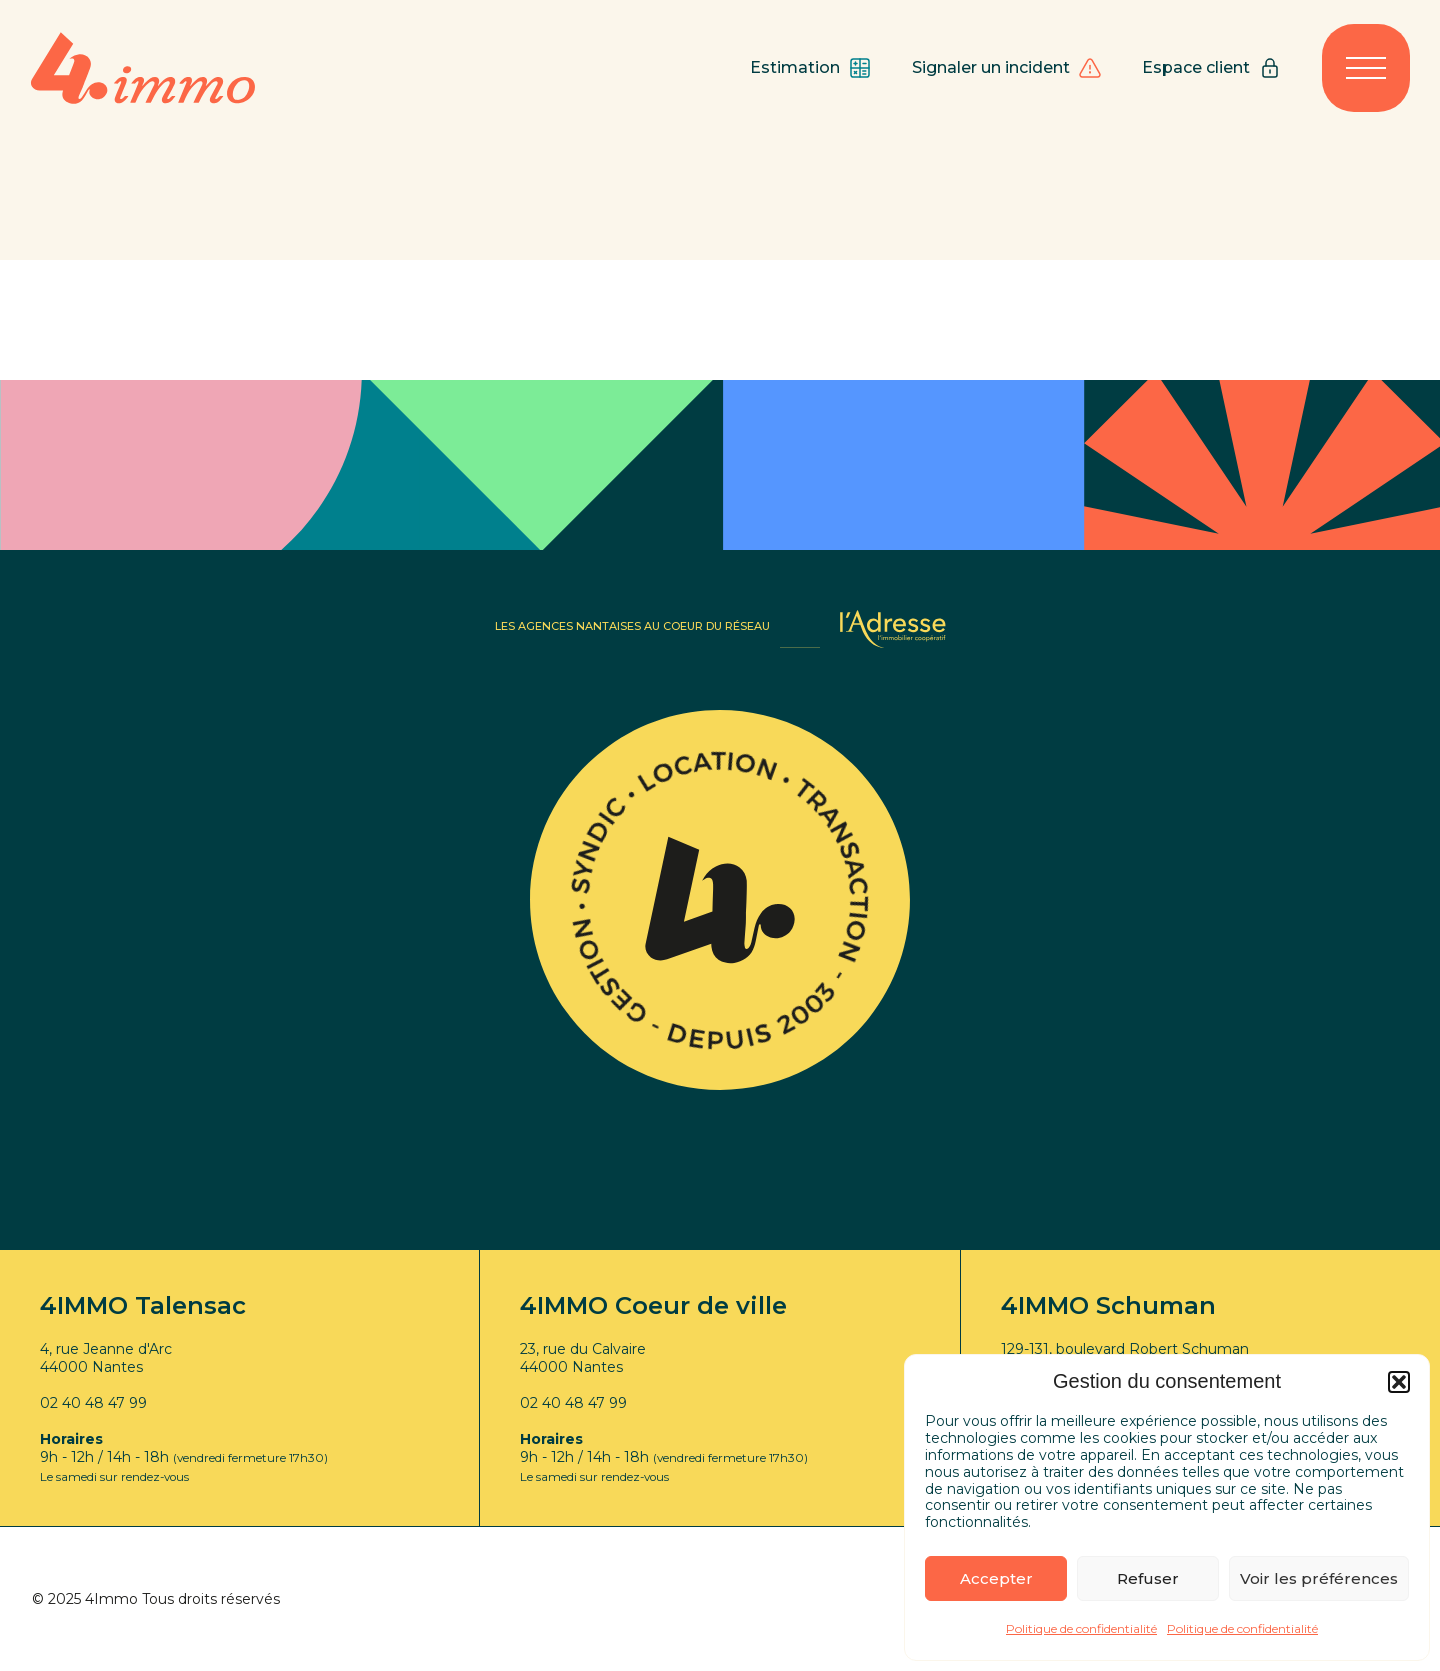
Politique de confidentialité (1081, 1628)
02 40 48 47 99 (93, 1403)
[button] (1399, 1382)
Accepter (996, 1578)
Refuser (1148, 1578)
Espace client (1212, 68)
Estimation (811, 68)
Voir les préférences (1319, 1578)
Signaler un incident (1007, 68)
